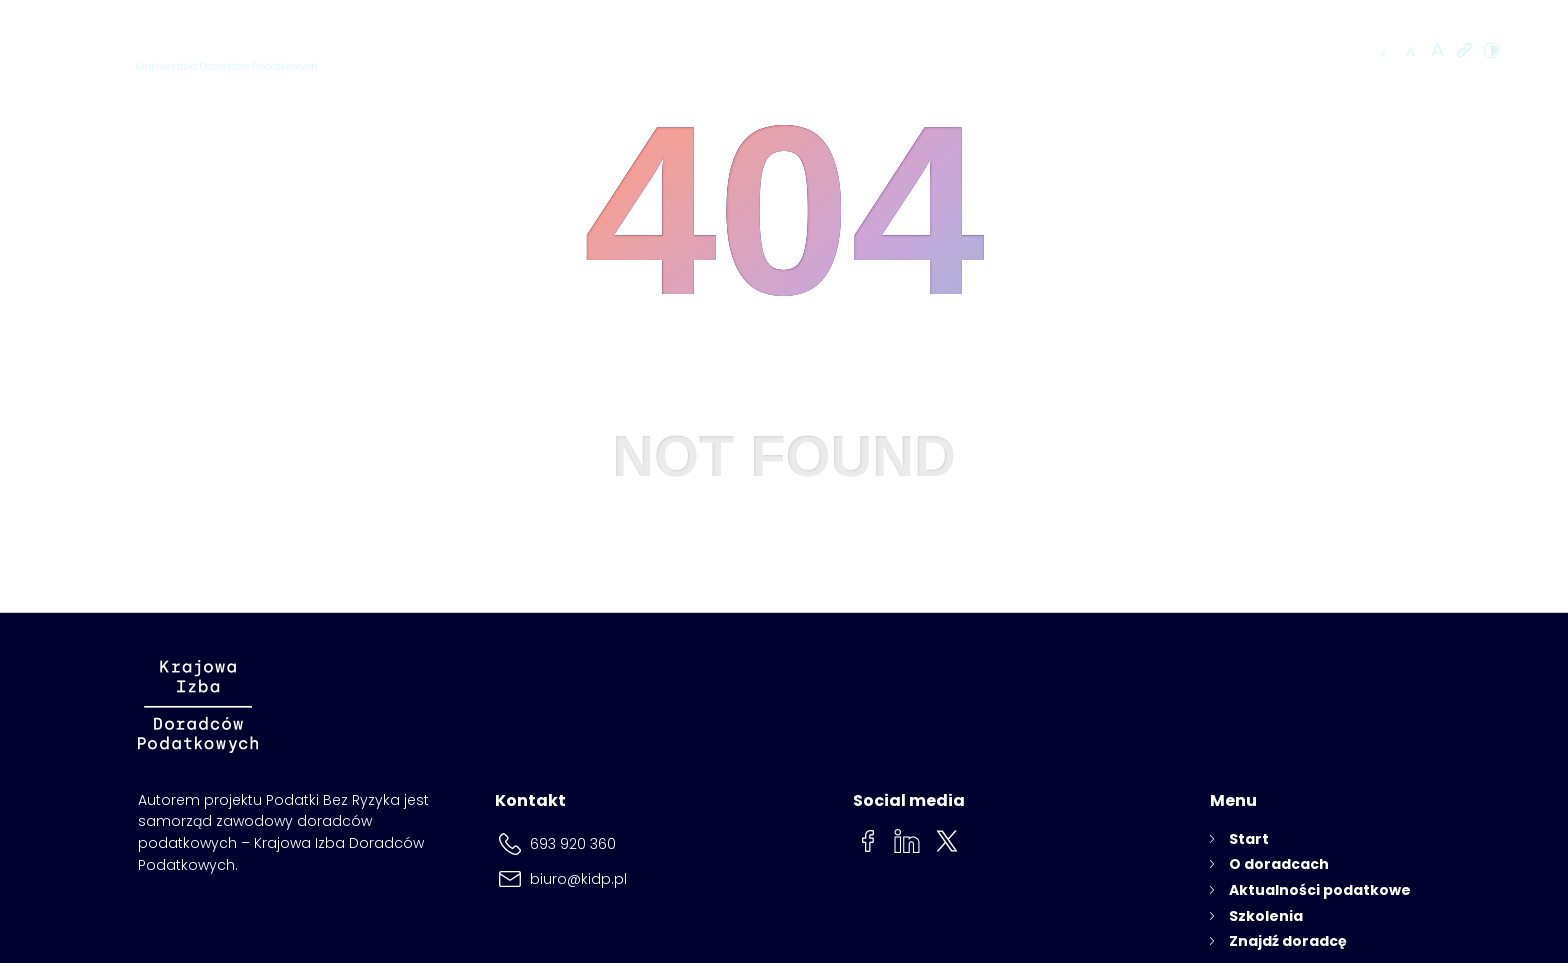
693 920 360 (573, 844)
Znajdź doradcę (1278, 52)
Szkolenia (1136, 52)
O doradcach (830, 52)
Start (1249, 839)
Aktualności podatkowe (991, 52)
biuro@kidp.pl (578, 879)
